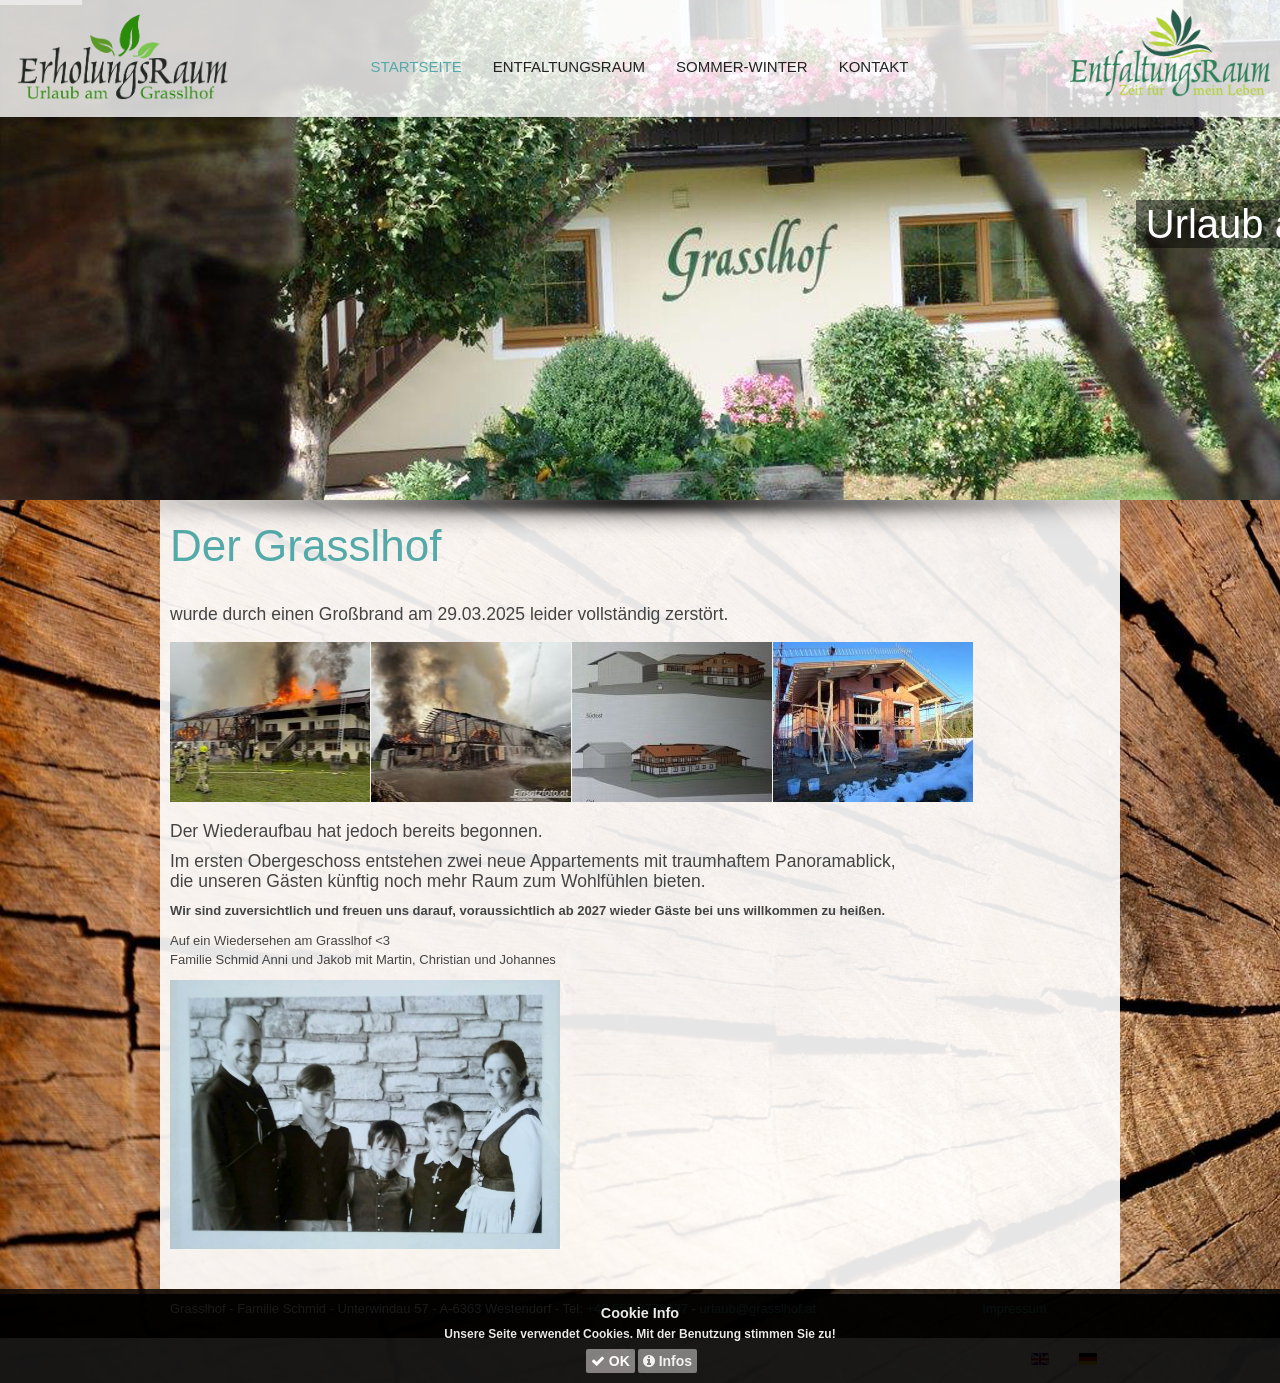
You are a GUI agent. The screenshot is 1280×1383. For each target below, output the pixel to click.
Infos (667, 1361)
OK (610, 1361)
